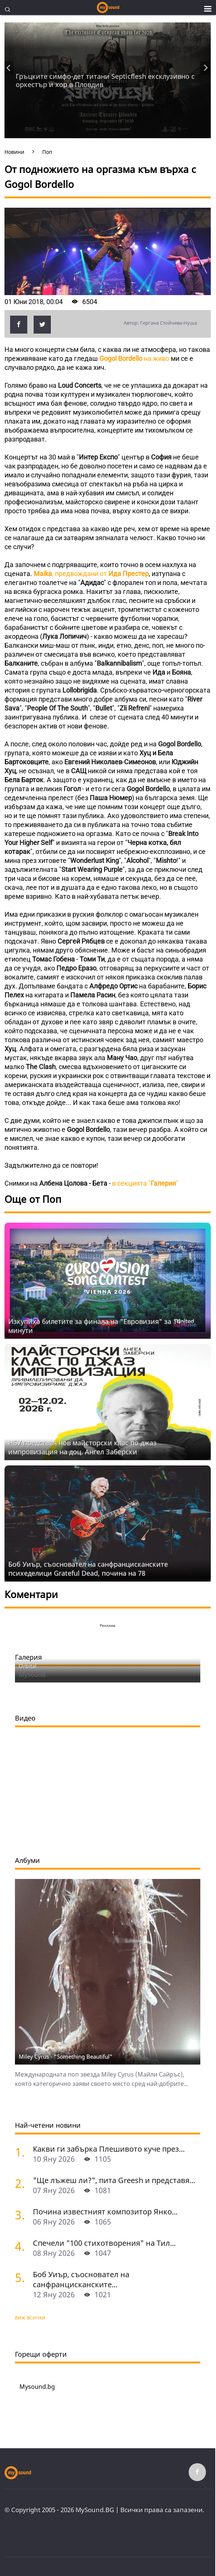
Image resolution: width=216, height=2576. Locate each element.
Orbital (28, 1666)
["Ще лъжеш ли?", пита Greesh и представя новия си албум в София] (21, 2183)
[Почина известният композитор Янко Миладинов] (21, 2215)
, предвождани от (91, 574)
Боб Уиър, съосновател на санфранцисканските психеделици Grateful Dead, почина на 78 (88, 1569)
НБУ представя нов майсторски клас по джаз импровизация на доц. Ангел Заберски (82, 1447)
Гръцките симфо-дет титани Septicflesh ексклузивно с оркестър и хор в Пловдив (105, 80)
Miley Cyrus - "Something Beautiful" (65, 2056)
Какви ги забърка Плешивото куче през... (109, 2149)
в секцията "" (145, 1183)
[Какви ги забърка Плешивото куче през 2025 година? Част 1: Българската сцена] (21, 2152)
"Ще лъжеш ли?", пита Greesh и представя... (114, 2180)
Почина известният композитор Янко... (105, 2212)
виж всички (30, 2317)
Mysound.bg (37, 2387)
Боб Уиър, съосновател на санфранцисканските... (81, 2279)
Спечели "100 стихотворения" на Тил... (104, 2243)
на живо (134, 358)
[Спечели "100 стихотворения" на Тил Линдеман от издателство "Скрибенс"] (21, 2246)
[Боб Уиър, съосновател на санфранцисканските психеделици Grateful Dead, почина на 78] (21, 2277)
